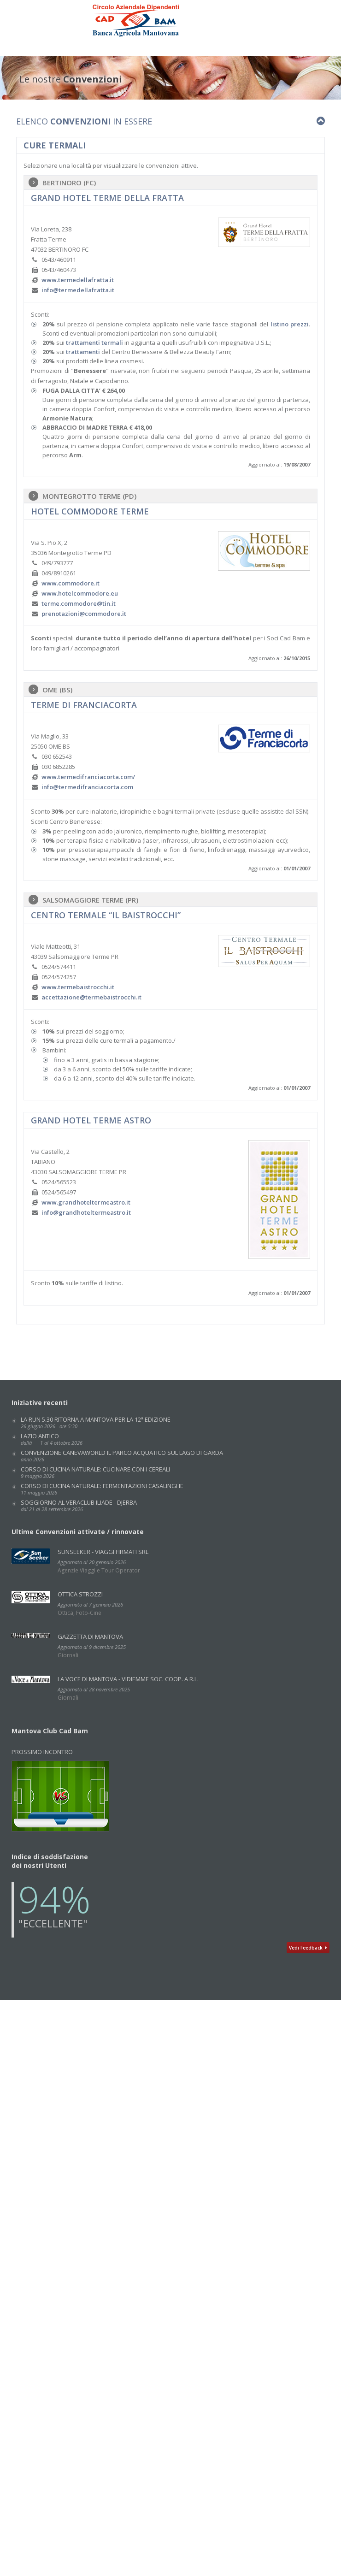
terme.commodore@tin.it (78, 603)
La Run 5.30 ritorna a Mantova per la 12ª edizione (95, 1422)
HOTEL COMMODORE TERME (90, 511)
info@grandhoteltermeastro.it (86, 1212)
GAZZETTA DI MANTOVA (90, 1636)
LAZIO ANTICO (51, 1439)
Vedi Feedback (308, 1947)
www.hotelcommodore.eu (79, 593)
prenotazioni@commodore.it (83, 613)
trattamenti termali (94, 342)
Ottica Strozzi (80, 1594)
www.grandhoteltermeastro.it (85, 1202)
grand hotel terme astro (91, 1120)
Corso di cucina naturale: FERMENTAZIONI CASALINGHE (102, 1489)
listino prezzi (289, 324)
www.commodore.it (70, 583)
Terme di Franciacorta (84, 704)
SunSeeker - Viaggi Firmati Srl (103, 1552)
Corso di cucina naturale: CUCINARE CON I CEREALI (95, 1472)
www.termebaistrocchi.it (77, 987)
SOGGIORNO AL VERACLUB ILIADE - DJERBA (79, 1505)
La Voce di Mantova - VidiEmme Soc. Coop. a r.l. (128, 1679)
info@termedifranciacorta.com (87, 787)
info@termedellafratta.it (77, 290)
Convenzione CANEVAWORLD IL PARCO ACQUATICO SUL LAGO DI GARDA (122, 1455)
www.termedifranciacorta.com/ (88, 777)
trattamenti (83, 352)
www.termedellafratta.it (77, 280)
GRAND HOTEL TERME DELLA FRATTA (107, 197)
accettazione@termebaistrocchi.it (91, 997)
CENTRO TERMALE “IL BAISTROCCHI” (106, 915)
